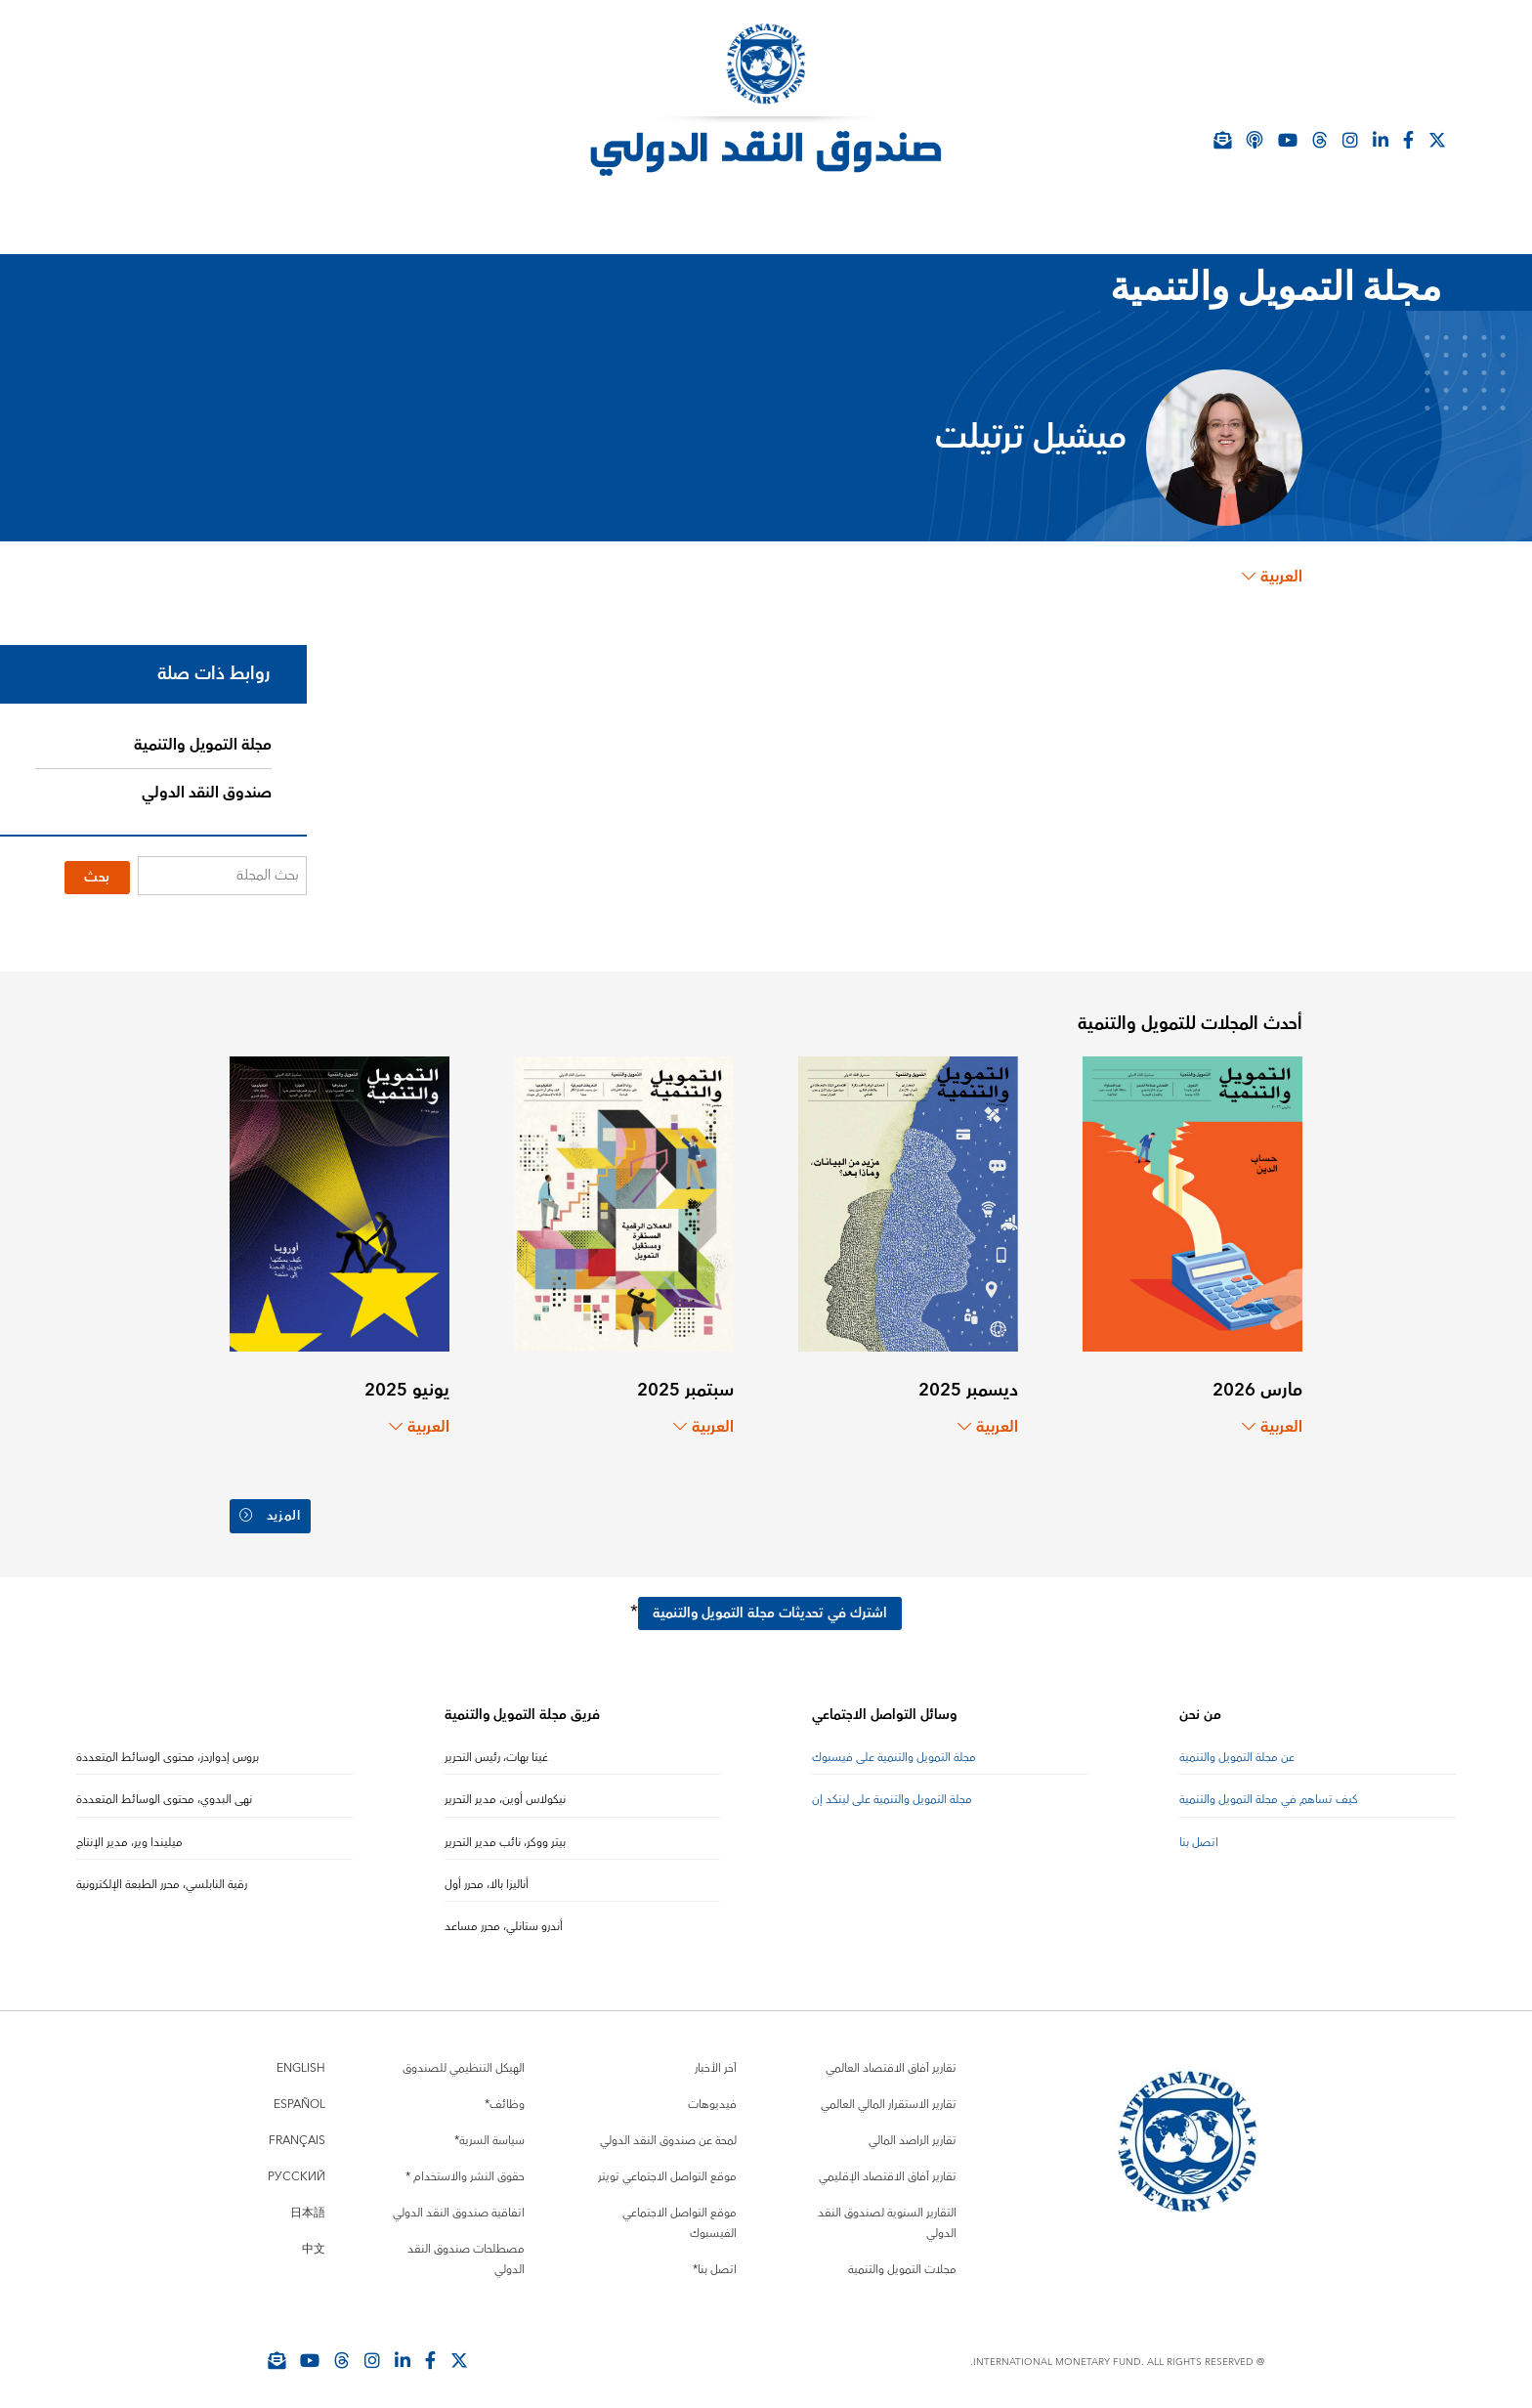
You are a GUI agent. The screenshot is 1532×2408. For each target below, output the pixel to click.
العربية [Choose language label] (1272, 576)
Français (297, 2133)
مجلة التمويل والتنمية (203, 744)
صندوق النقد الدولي (207, 792)
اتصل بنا (1198, 1834)
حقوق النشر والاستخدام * (465, 2169)
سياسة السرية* (489, 2133)
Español (299, 2096)
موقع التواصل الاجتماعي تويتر (667, 2169)
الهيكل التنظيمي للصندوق (464, 2060)
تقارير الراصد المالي (913, 2133)
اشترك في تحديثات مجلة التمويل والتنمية (770, 1604)
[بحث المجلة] (222, 875)
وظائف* (505, 2096)
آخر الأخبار (716, 2060)
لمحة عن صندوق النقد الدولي (668, 2133)
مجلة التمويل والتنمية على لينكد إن (892, 1792)
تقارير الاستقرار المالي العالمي (889, 2096)
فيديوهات (712, 2096)
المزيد (272, 1513)
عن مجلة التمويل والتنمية (1237, 1749)
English (301, 2060)
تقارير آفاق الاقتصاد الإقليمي (888, 2169)
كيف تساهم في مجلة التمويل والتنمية (1268, 1792)
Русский (296, 2169)
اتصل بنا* (715, 2262)
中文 (313, 2241)
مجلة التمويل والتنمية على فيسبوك (894, 1749)
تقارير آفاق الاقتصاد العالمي (891, 2060)
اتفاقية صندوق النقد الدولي (459, 2205)
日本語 (307, 2205)
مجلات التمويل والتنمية (902, 2262)
